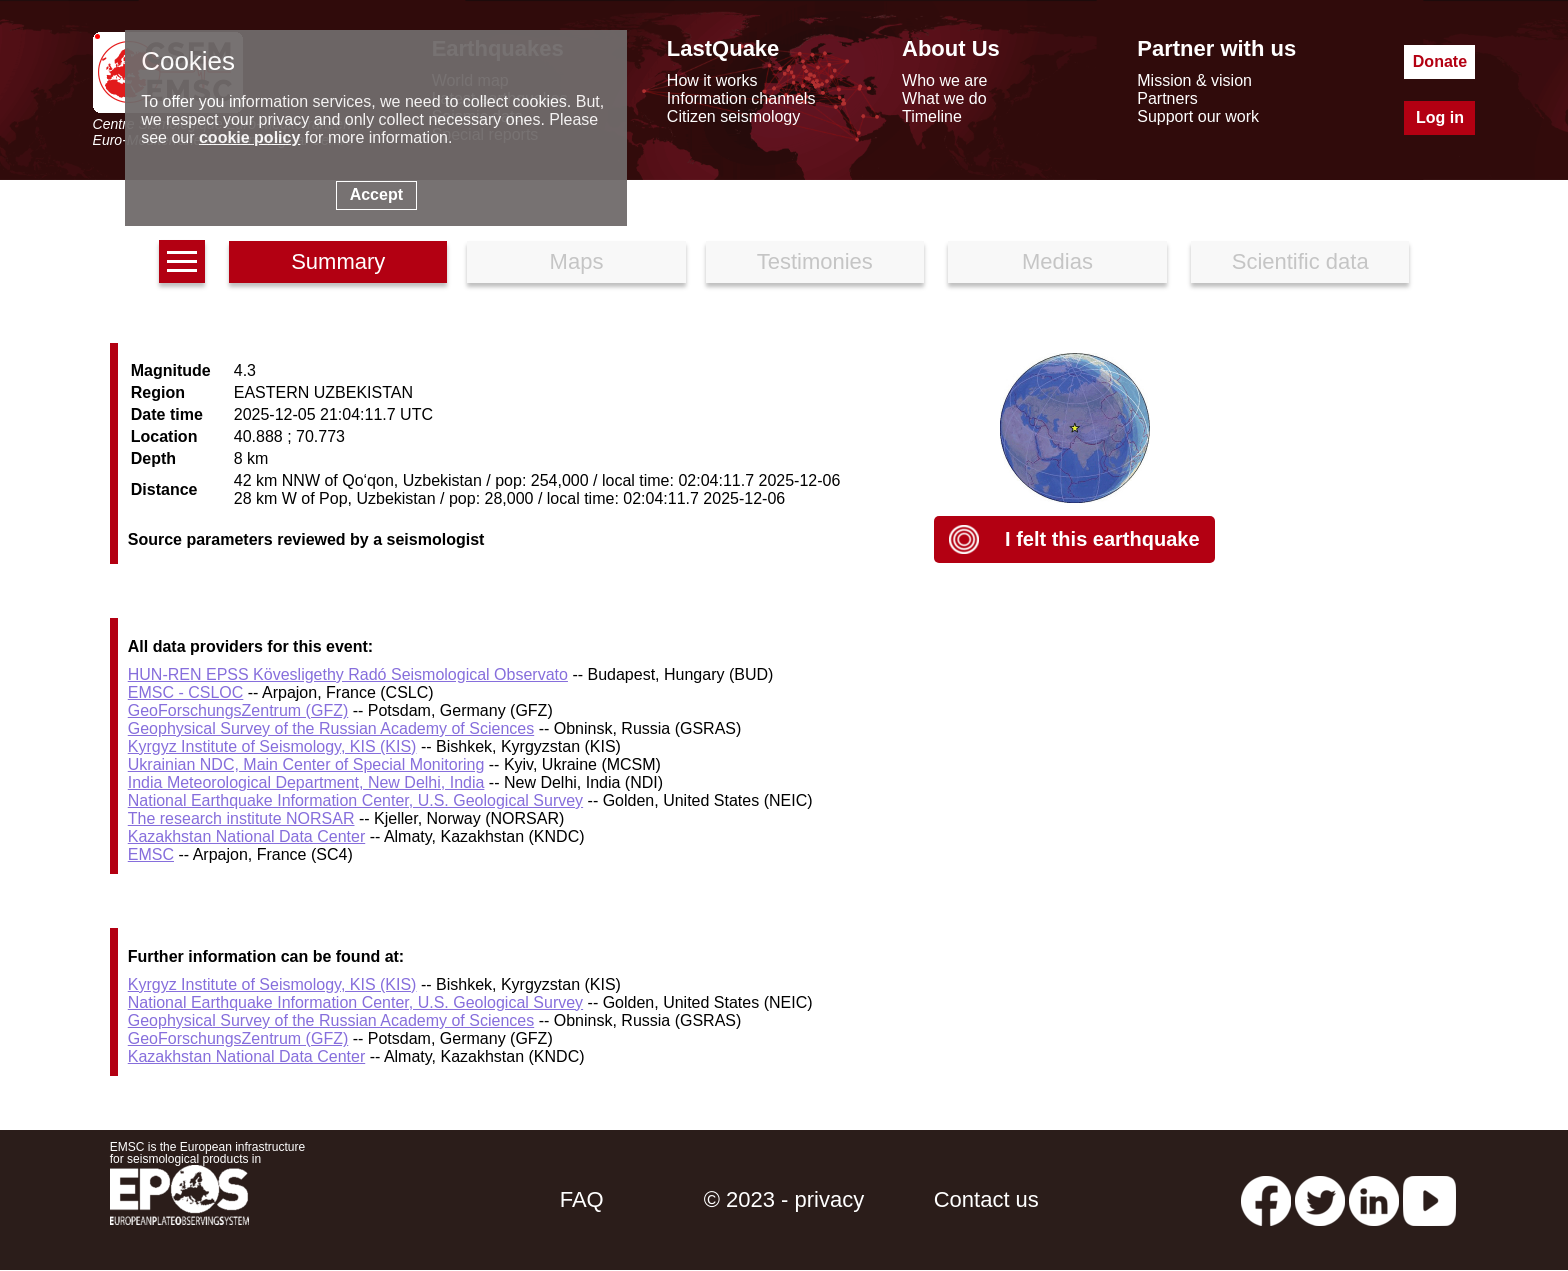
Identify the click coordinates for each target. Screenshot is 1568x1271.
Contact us (986, 1199)
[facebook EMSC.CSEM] (1266, 1199)
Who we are (944, 80)
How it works (712, 80)
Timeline (932, 116)
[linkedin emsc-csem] (1374, 1199)
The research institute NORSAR (241, 818)
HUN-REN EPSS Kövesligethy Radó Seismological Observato (348, 674)
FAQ (582, 1199)
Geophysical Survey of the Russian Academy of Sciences (331, 728)
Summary (338, 261)
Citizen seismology (733, 116)
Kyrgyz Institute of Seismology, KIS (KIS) (272, 746)
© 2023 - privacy (784, 1199)
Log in (1440, 117)
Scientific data (1300, 261)
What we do (944, 98)
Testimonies (815, 261)
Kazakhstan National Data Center (246, 836)
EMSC (151, 854)
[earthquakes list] (182, 261)
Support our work (1198, 116)
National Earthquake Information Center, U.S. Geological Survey (355, 800)
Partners (1167, 98)
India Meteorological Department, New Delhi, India (306, 782)
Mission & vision (1194, 80)
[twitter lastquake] (1320, 1199)
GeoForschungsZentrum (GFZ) (238, 710)
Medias (1057, 261)
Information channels (741, 98)
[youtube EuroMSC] (1429, 1199)
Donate (1440, 61)
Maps (577, 261)
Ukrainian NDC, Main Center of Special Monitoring (306, 764)
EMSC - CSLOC (186, 692)
